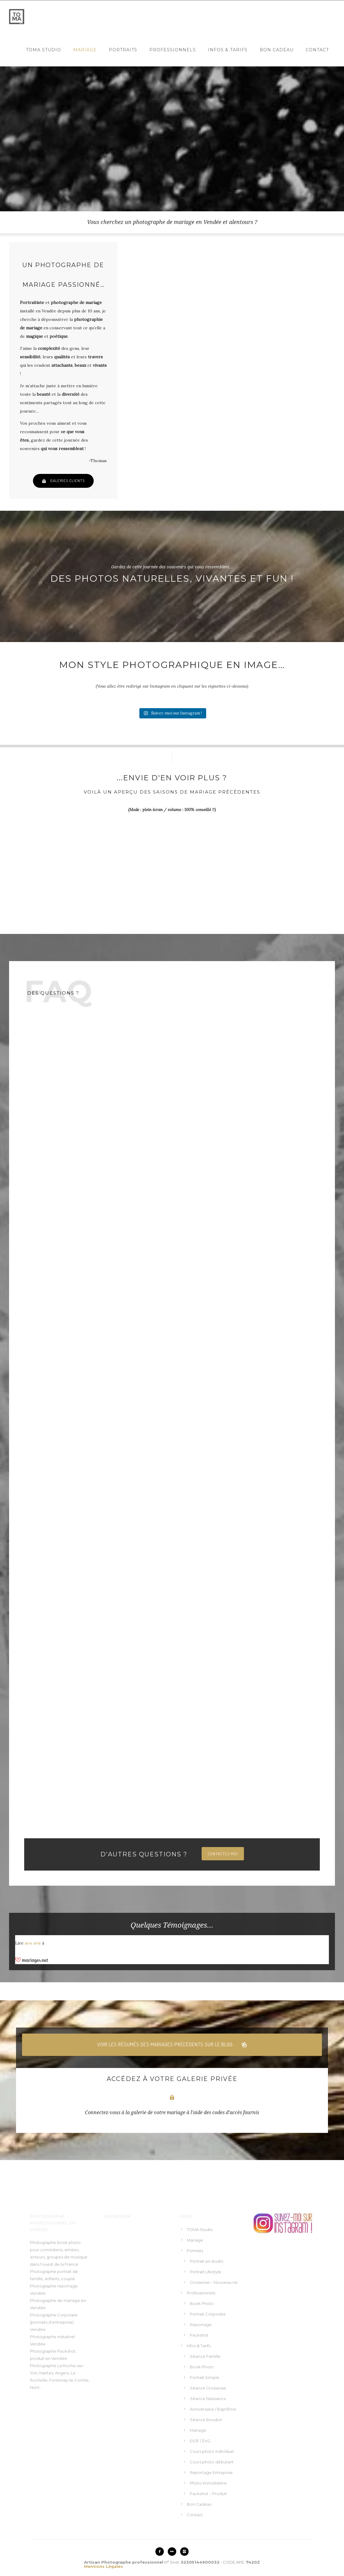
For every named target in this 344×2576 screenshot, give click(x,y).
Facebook (118, 2216)
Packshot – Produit (208, 2493)
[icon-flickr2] (173, 2551)
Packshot (199, 2335)
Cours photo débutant (212, 2461)
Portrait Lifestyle (205, 2271)
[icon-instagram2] (184, 2551)
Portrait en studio (206, 2261)
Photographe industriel (52, 2336)
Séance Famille (205, 2356)
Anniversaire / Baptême (213, 2409)
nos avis (33, 1943)
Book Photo (202, 2303)
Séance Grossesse (208, 2388)
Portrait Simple (204, 2377)
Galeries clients (63, 480)
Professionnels (172, 50)
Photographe (43, 2365)
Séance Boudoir (206, 2419)
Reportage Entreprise (211, 2472)
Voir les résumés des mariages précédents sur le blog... (172, 2045)
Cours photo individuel (212, 2451)
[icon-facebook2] (161, 2551)
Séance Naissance (208, 2398)
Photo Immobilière (208, 2483)
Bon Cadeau (277, 50)
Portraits (123, 50)
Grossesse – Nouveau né (214, 2282)
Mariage (85, 50)
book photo (69, 2242)
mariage (71, 2300)
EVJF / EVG (200, 2440)
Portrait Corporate (208, 2314)
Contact (317, 50)
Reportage (201, 2324)
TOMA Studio (43, 50)
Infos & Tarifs (228, 50)
